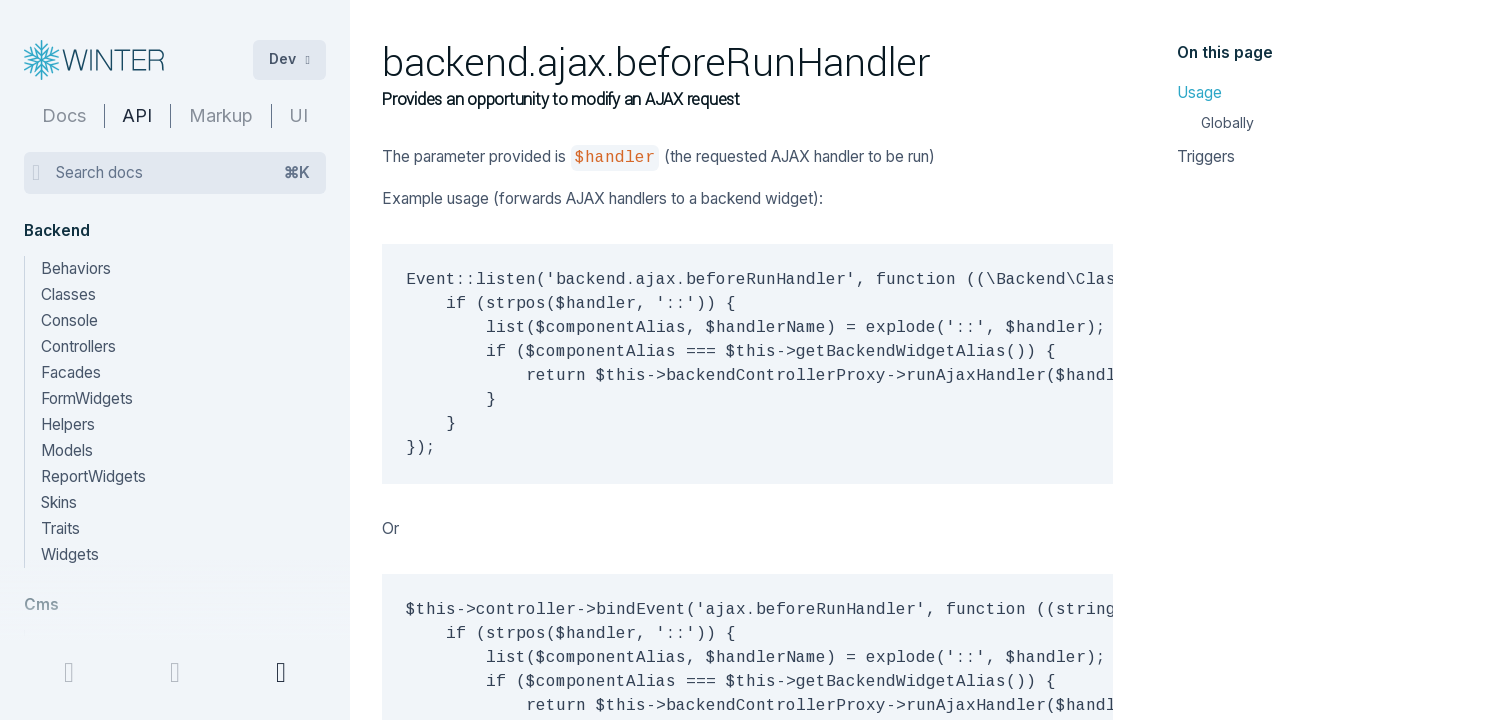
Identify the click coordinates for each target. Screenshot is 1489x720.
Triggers (1206, 156)
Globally (1227, 122)
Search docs (183, 173)
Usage (1199, 92)
